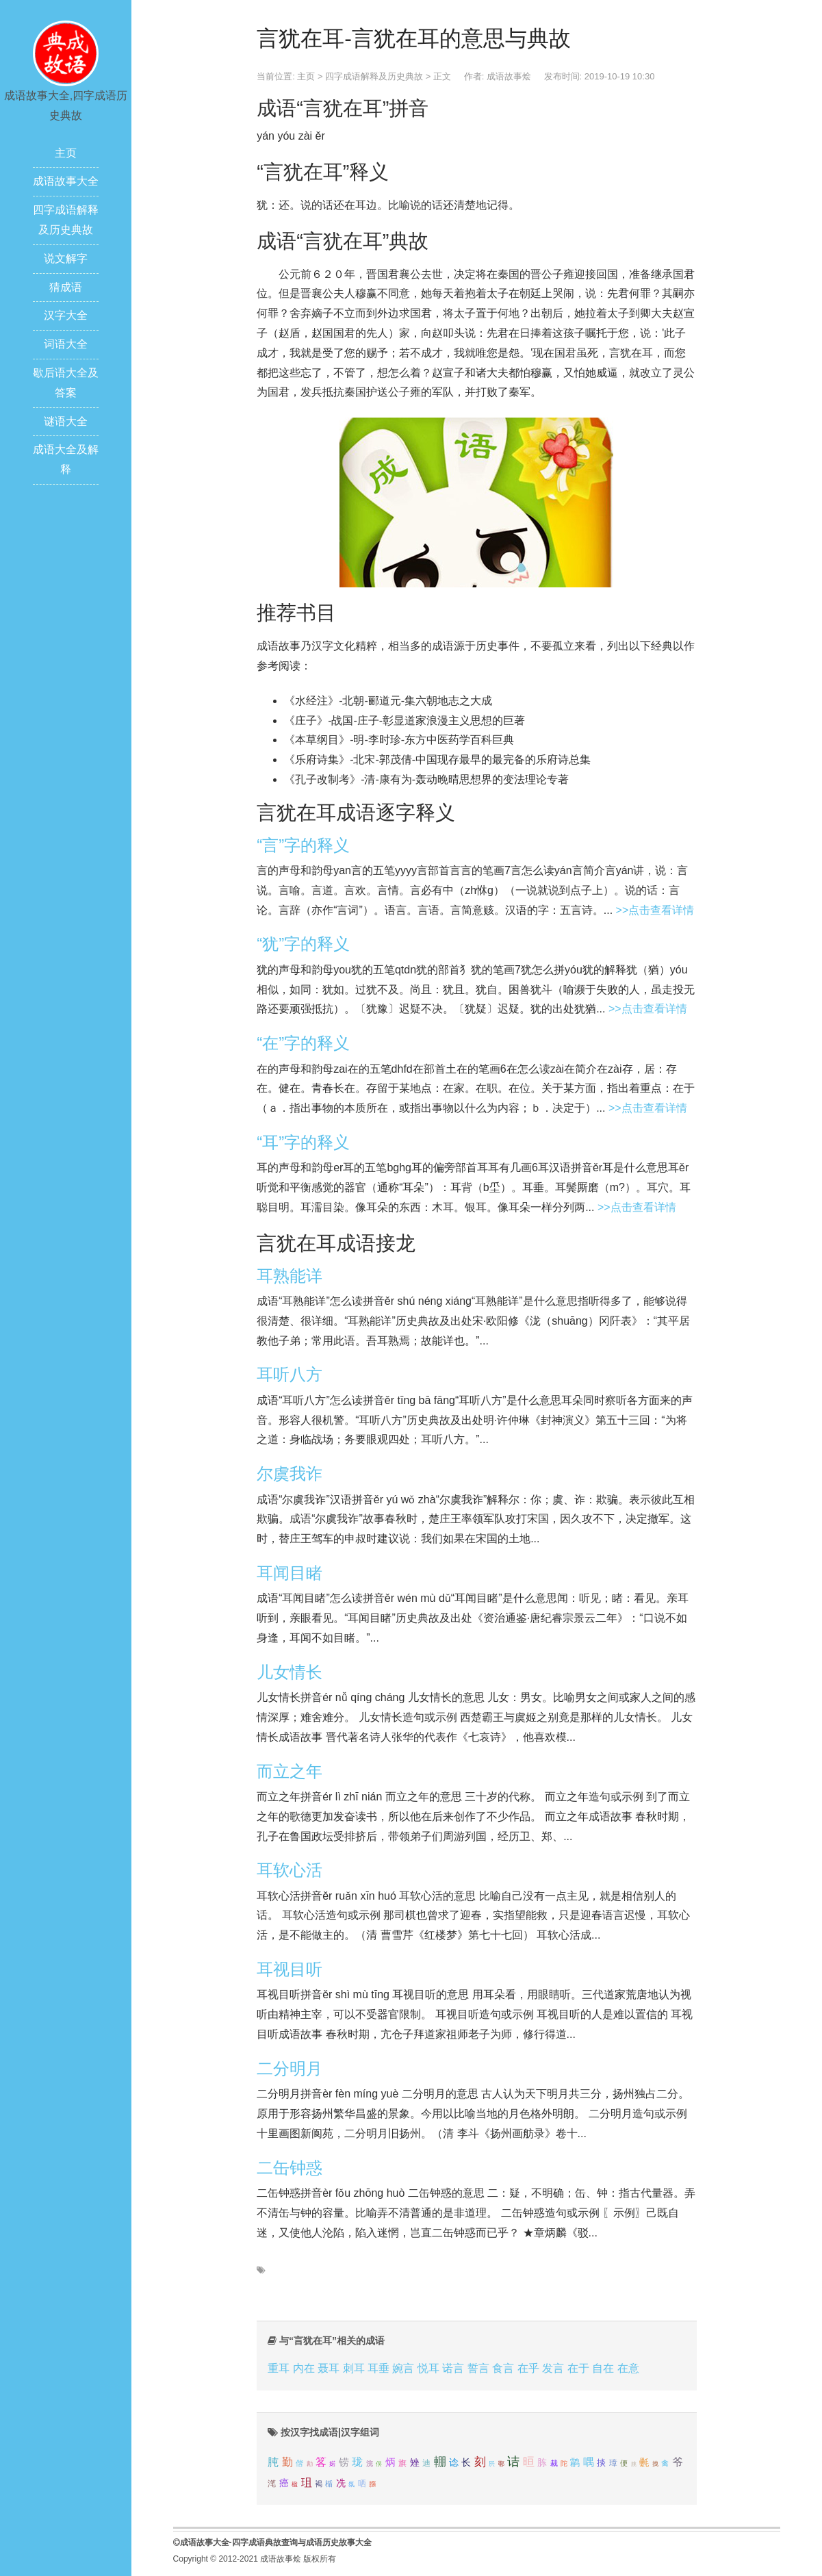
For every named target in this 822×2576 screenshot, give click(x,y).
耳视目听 (289, 1969)
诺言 (453, 2368)
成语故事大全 (66, 181)
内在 (304, 2368)
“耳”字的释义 (303, 1142)
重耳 (279, 2368)
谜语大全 (66, 421)
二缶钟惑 (289, 2167)
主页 (66, 153)
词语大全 (66, 344)
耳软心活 (289, 1870)
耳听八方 (289, 1374)
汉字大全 (66, 315)
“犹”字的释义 (303, 943)
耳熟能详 (289, 1275)
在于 (578, 2368)
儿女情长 (289, 1672)
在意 (628, 2368)
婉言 (403, 2368)
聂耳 (328, 2368)
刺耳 (354, 2368)
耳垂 (378, 2368)
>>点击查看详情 (655, 910)
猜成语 (65, 287)
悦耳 (428, 2368)
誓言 (478, 2368)
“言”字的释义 (303, 845)
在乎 (528, 2368)
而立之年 (289, 1771)
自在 (603, 2368)
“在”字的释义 (303, 1043)
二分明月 (289, 2068)
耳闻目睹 (289, 1573)
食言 (503, 2368)
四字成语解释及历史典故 (374, 76)
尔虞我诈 (289, 1473)
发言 (553, 2368)
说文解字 (66, 258)
